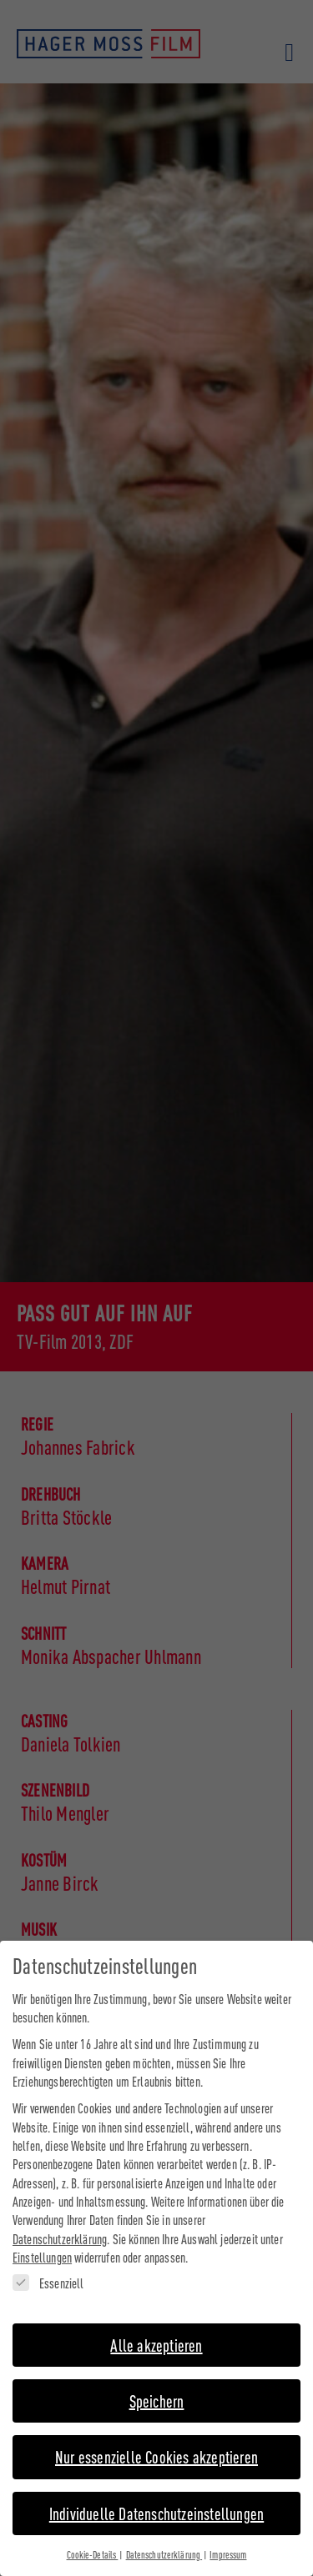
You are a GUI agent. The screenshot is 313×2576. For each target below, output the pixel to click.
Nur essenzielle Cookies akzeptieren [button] (156, 2448)
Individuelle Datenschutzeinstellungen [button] (156, 2504)
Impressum (228, 2546)
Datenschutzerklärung (60, 2230)
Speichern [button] (156, 2392)
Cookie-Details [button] (93, 2546)
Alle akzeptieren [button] (156, 2336)
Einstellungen (42, 2249)
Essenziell (48, 2274)
